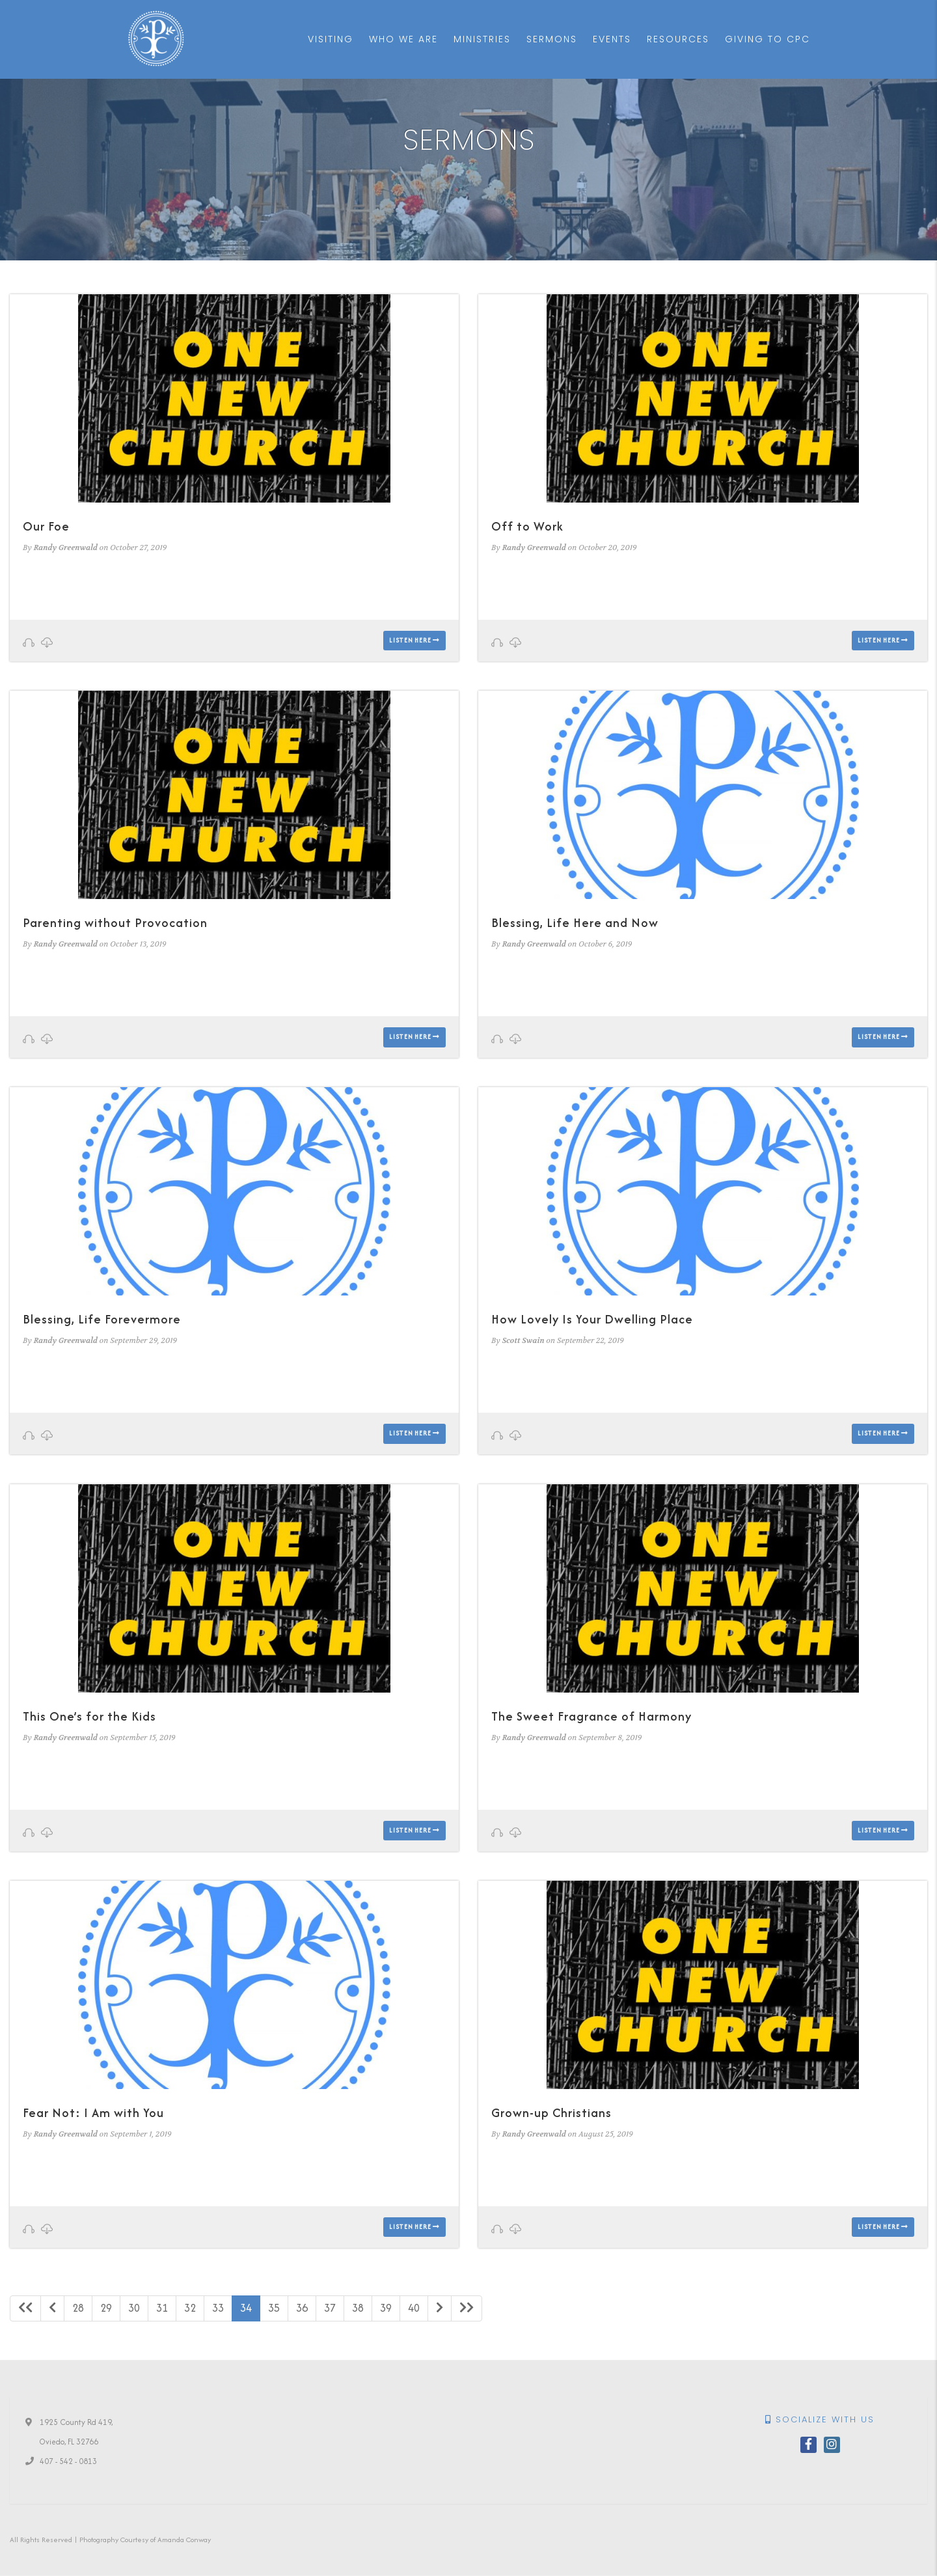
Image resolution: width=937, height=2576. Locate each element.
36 (302, 2308)
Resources (678, 39)
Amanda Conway (184, 2539)
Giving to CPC (767, 39)
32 (190, 2308)
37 (330, 2308)
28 (78, 2308)
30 (134, 2308)
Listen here (414, 640)
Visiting (330, 39)
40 (414, 2308)
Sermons (551, 39)
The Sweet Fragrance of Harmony (591, 1716)
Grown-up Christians (551, 2113)
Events (612, 39)
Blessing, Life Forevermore (102, 1319)
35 (274, 2308)
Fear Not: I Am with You (93, 2113)
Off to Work (527, 526)
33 (218, 2308)
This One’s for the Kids (89, 1716)
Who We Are (403, 39)
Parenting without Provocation (115, 923)
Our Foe (46, 526)
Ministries (482, 39)
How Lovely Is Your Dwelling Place (592, 1319)
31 (162, 2308)
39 (386, 2308)
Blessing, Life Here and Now (575, 923)
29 (106, 2308)
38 (358, 2308)
